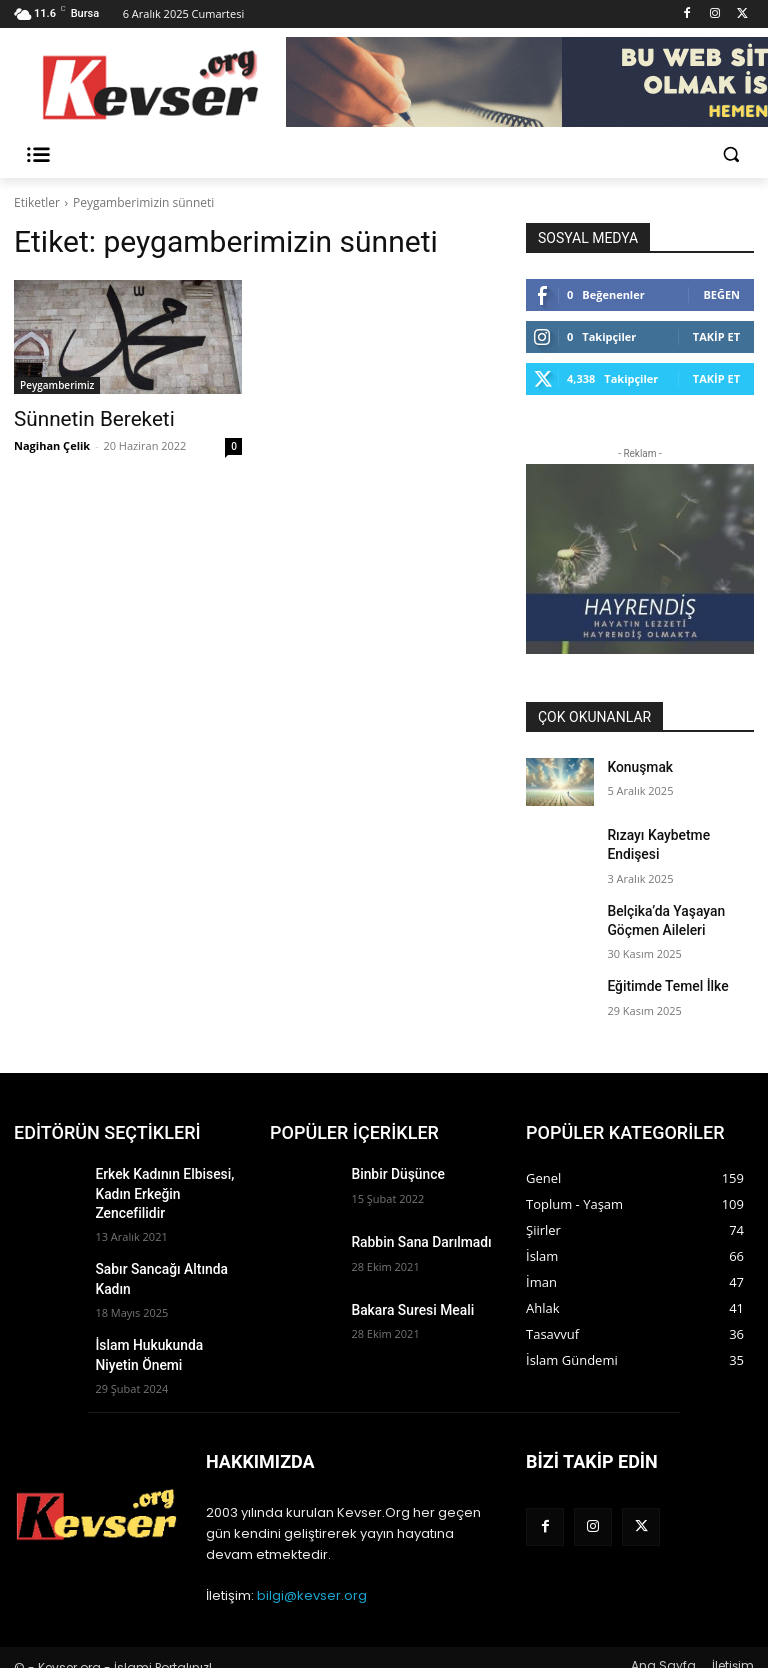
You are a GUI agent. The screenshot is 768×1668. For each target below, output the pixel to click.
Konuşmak (635, 766)
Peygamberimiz (57, 385)
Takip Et (716, 336)
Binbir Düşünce (391, 1160)
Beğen (721, 294)
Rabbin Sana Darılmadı (412, 1228)
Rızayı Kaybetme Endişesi (675, 834)
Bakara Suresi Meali (404, 1296)
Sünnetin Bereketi (80, 418)
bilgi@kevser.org (312, 1578)
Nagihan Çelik (52, 442)
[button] (730, 154)
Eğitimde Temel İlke (659, 972)
